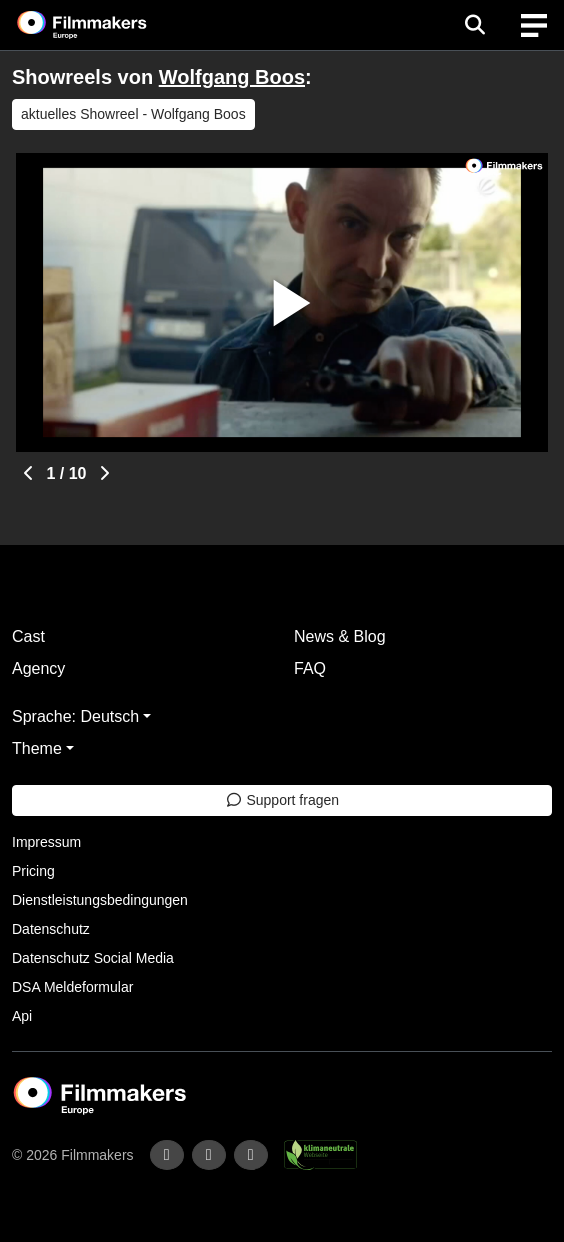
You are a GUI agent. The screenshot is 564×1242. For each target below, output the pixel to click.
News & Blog (340, 636)
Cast (28, 636)
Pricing (33, 871)
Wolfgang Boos (232, 77)
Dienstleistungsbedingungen (100, 900)
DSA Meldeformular (72, 987)
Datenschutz (51, 929)
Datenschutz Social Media (93, 958)
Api (22, 1016)
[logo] (106, 25)
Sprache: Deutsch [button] (75, 716)
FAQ (310, 668)
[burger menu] (534, 25)
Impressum (46, 842)
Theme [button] (37, 748)
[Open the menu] (474, 25)
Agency (38, 668)
